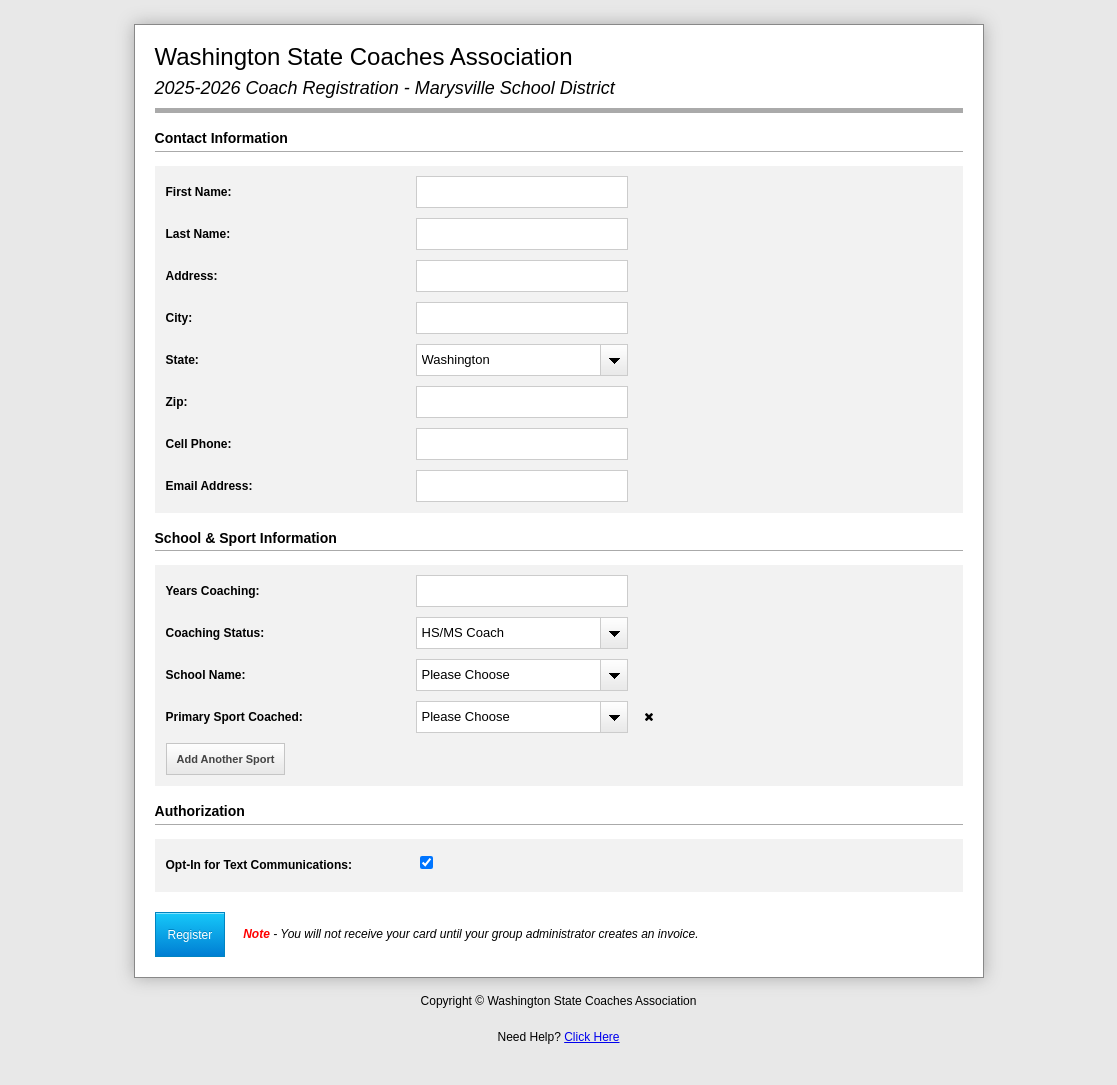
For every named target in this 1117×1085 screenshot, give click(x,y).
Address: (192, 276)
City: (179, 318)
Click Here (591, 1037)
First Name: (199, 192)
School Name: (206, 675)
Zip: (177, 402)
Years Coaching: (213, 591)
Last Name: (198, 234)
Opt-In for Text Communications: (259, 865)
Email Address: (209, 486)
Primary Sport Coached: (234, 717)
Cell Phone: (199, 444)
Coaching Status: (215, 633)
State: (182, 360)
